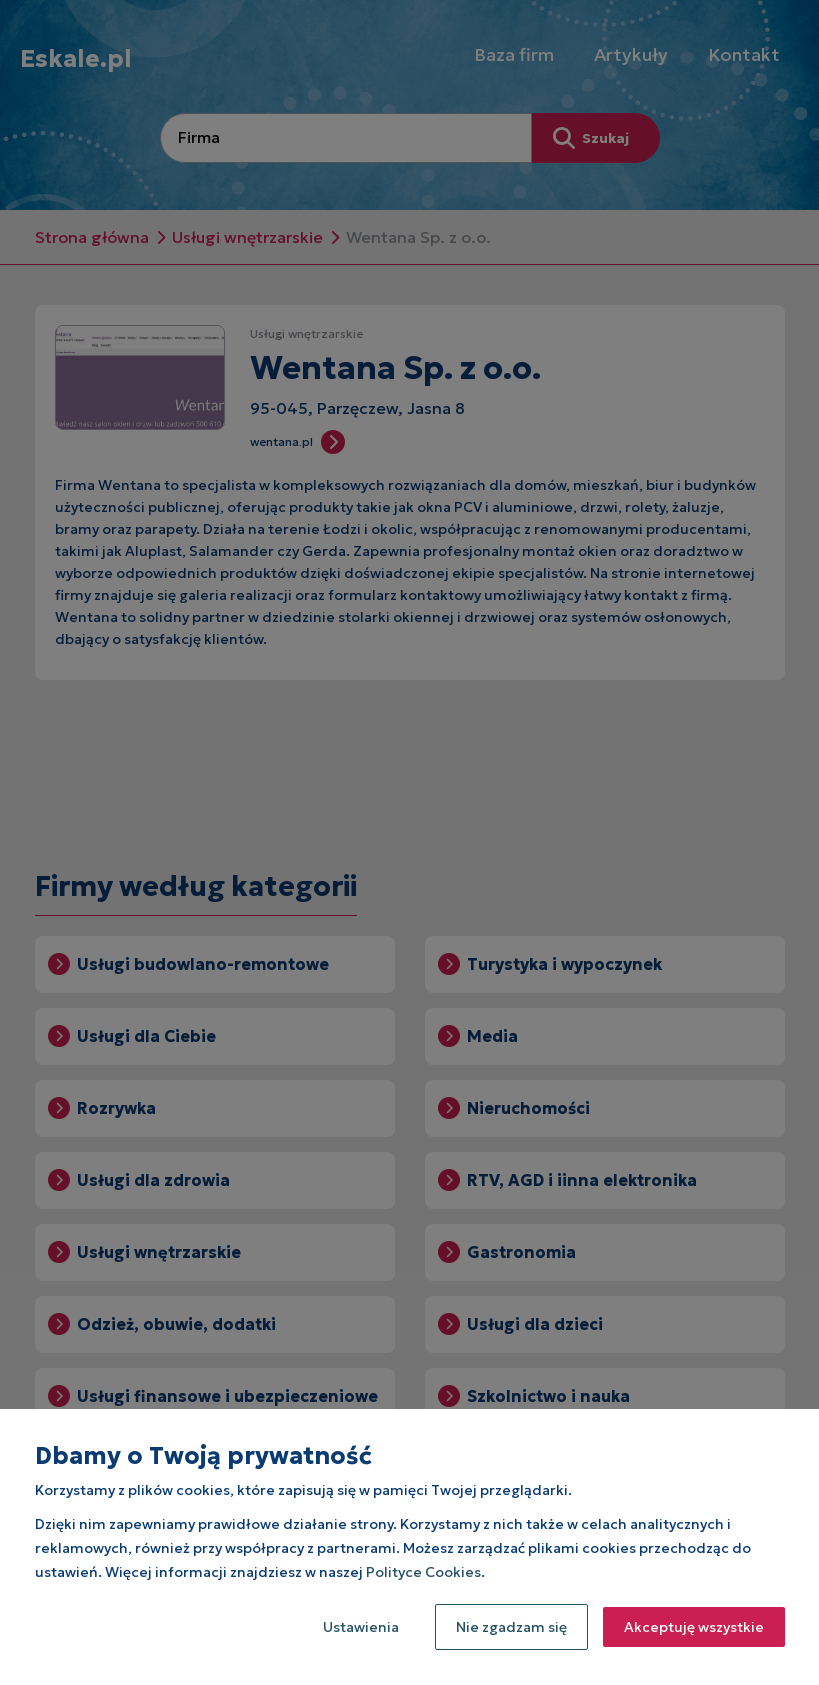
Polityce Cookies (423, 1572)
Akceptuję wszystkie (694, 1627)
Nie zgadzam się (511, 1627)
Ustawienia (361, 1627)
